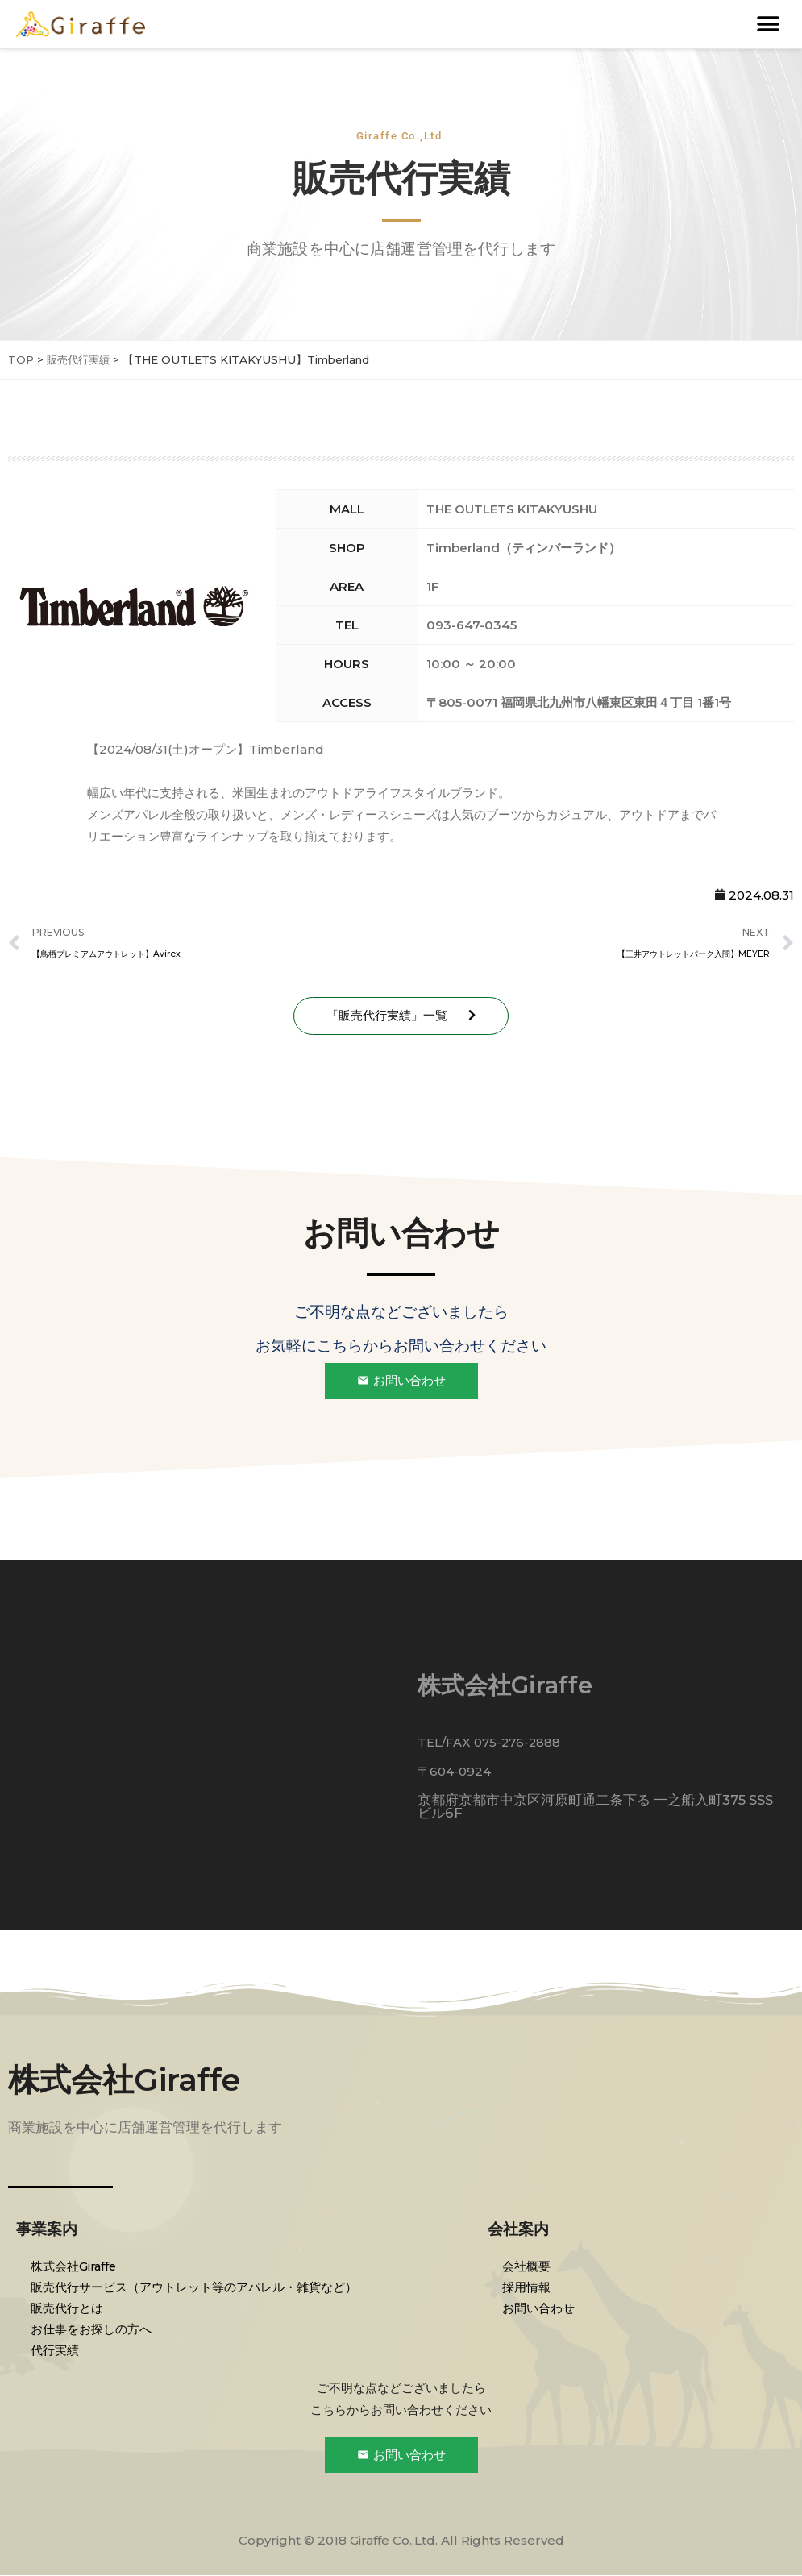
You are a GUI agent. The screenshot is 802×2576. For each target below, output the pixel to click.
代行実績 (56, 2350)
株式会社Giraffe (128, 2080)
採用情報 (528, 2287)
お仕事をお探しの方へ (92, 2329)
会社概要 (528, 2266)
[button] (768, 24)
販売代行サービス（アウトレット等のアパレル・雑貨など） (195, 2287)
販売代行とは (68, 2308)
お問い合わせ (540, 2308)
